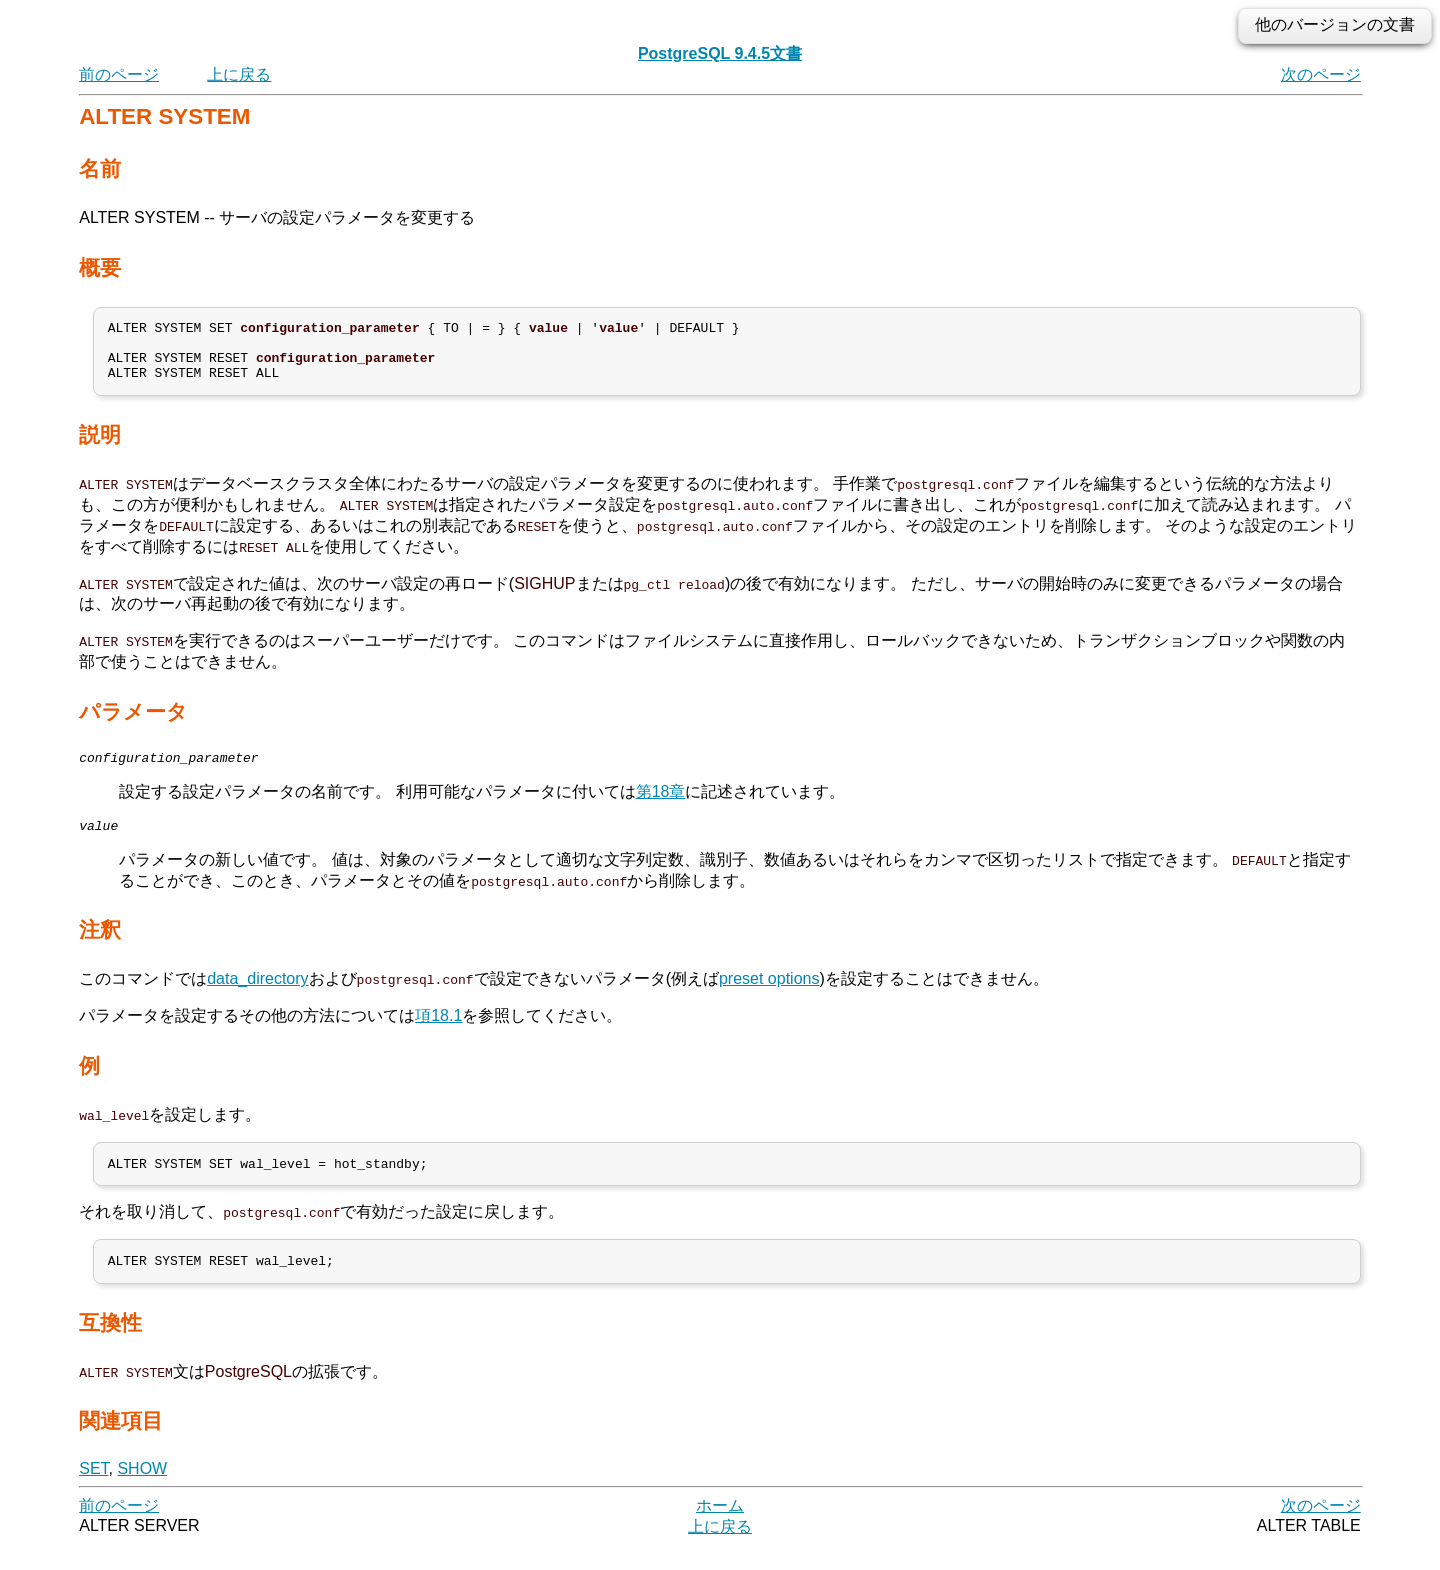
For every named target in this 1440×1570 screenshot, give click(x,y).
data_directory (257, 996)
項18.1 (438, 1033)
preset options (769, 996)
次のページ (1321, 74)
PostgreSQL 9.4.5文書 (720, 53)
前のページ (119, 74)
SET (93, 1492)
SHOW (142, 1492)
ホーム (720, 1529)
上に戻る (239, 74)
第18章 (661, 806)
